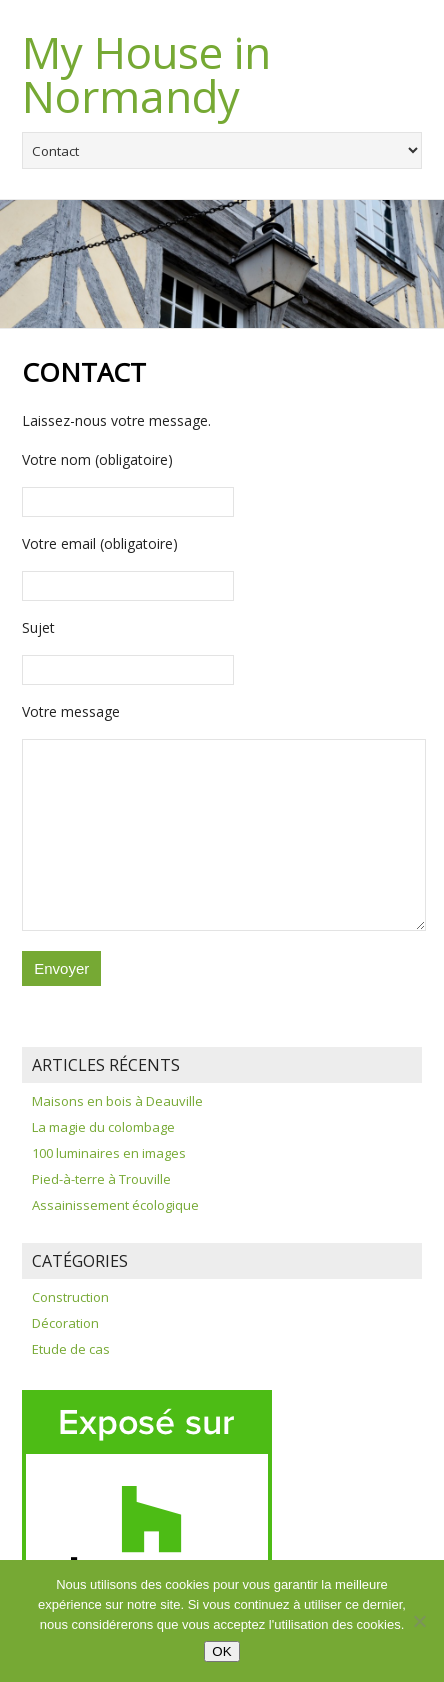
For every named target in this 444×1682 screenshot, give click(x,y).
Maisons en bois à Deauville (117, 1101)
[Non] (419, 1621)
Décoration (65, 1323)
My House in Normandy (146, 74)
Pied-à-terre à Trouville (101, 1179)
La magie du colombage (103, 1127)
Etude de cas (71, 1349)
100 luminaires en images (109, 1153)
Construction (70, 1297)
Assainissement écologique (115, 1205)
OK (221, 1651)
